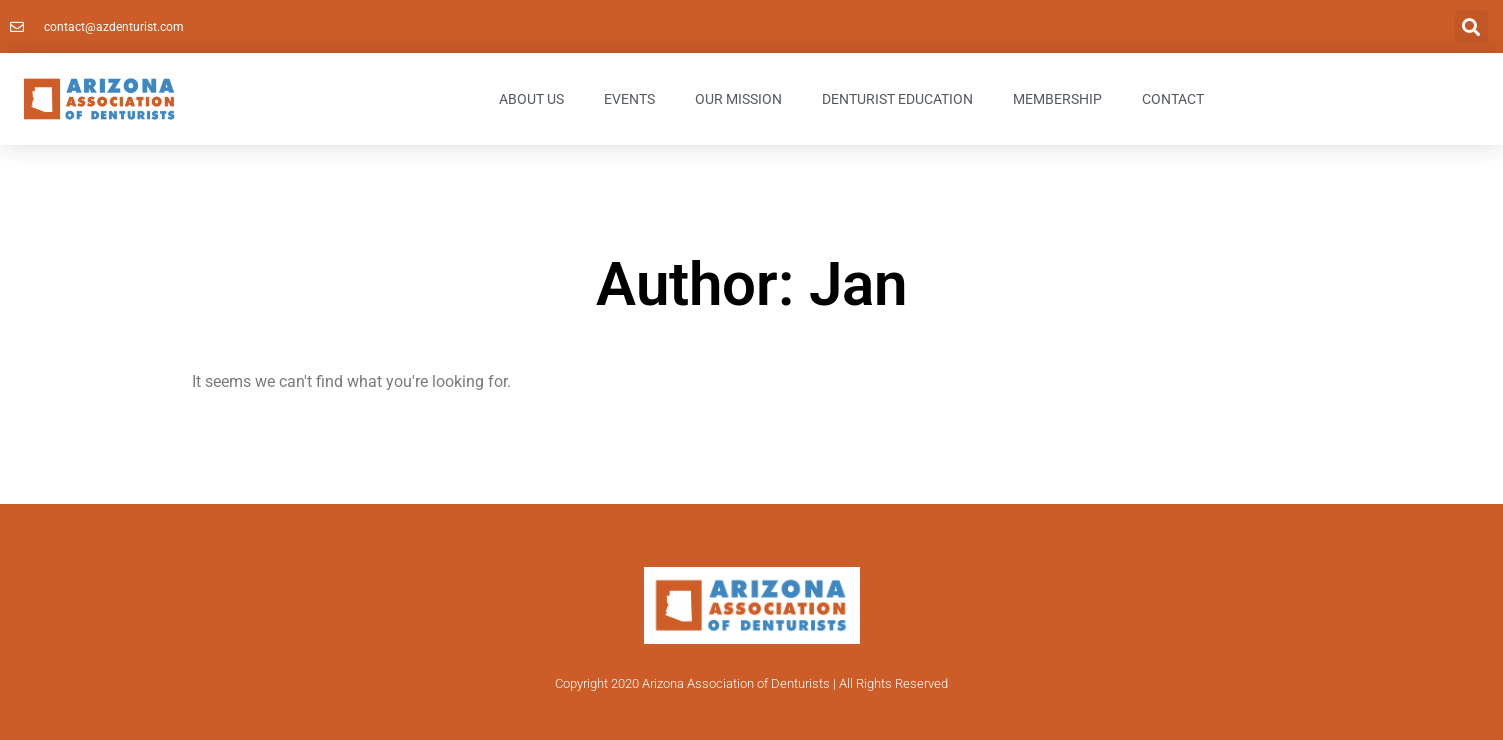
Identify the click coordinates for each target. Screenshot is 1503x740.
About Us (531, 99)
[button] (1471, 26)
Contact (1173, 99)
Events (629, 99)
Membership (1057, 99)
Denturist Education (897, 99)
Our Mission (738, 99)
